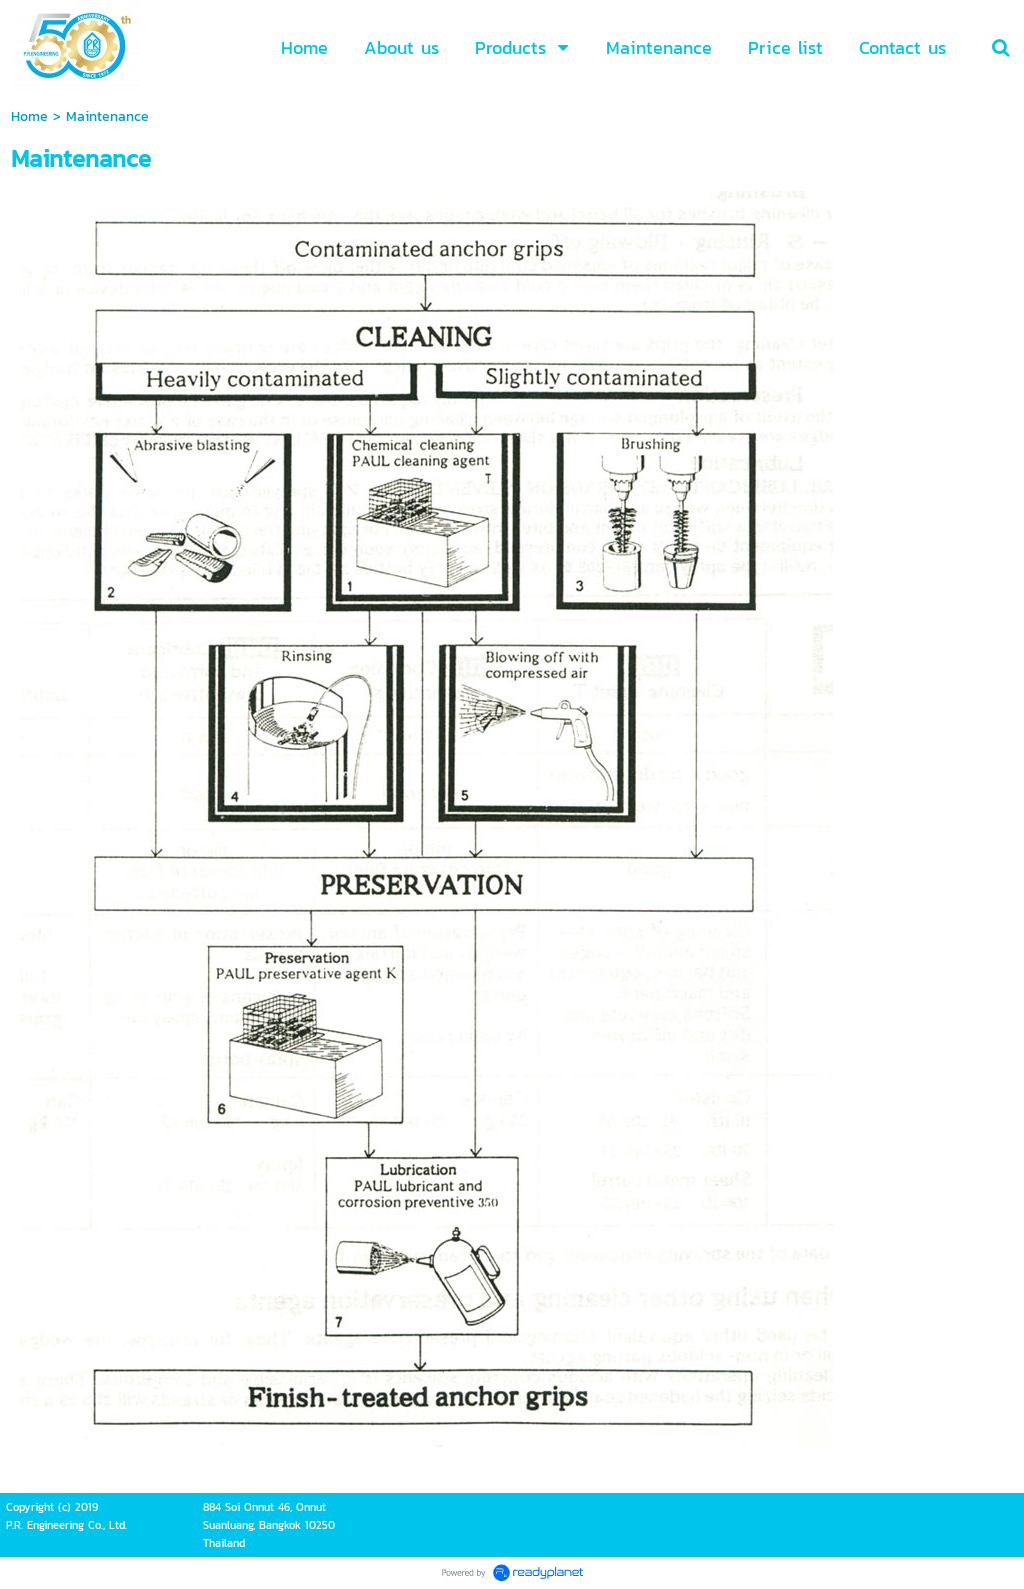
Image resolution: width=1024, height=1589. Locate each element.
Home (29, 116)
